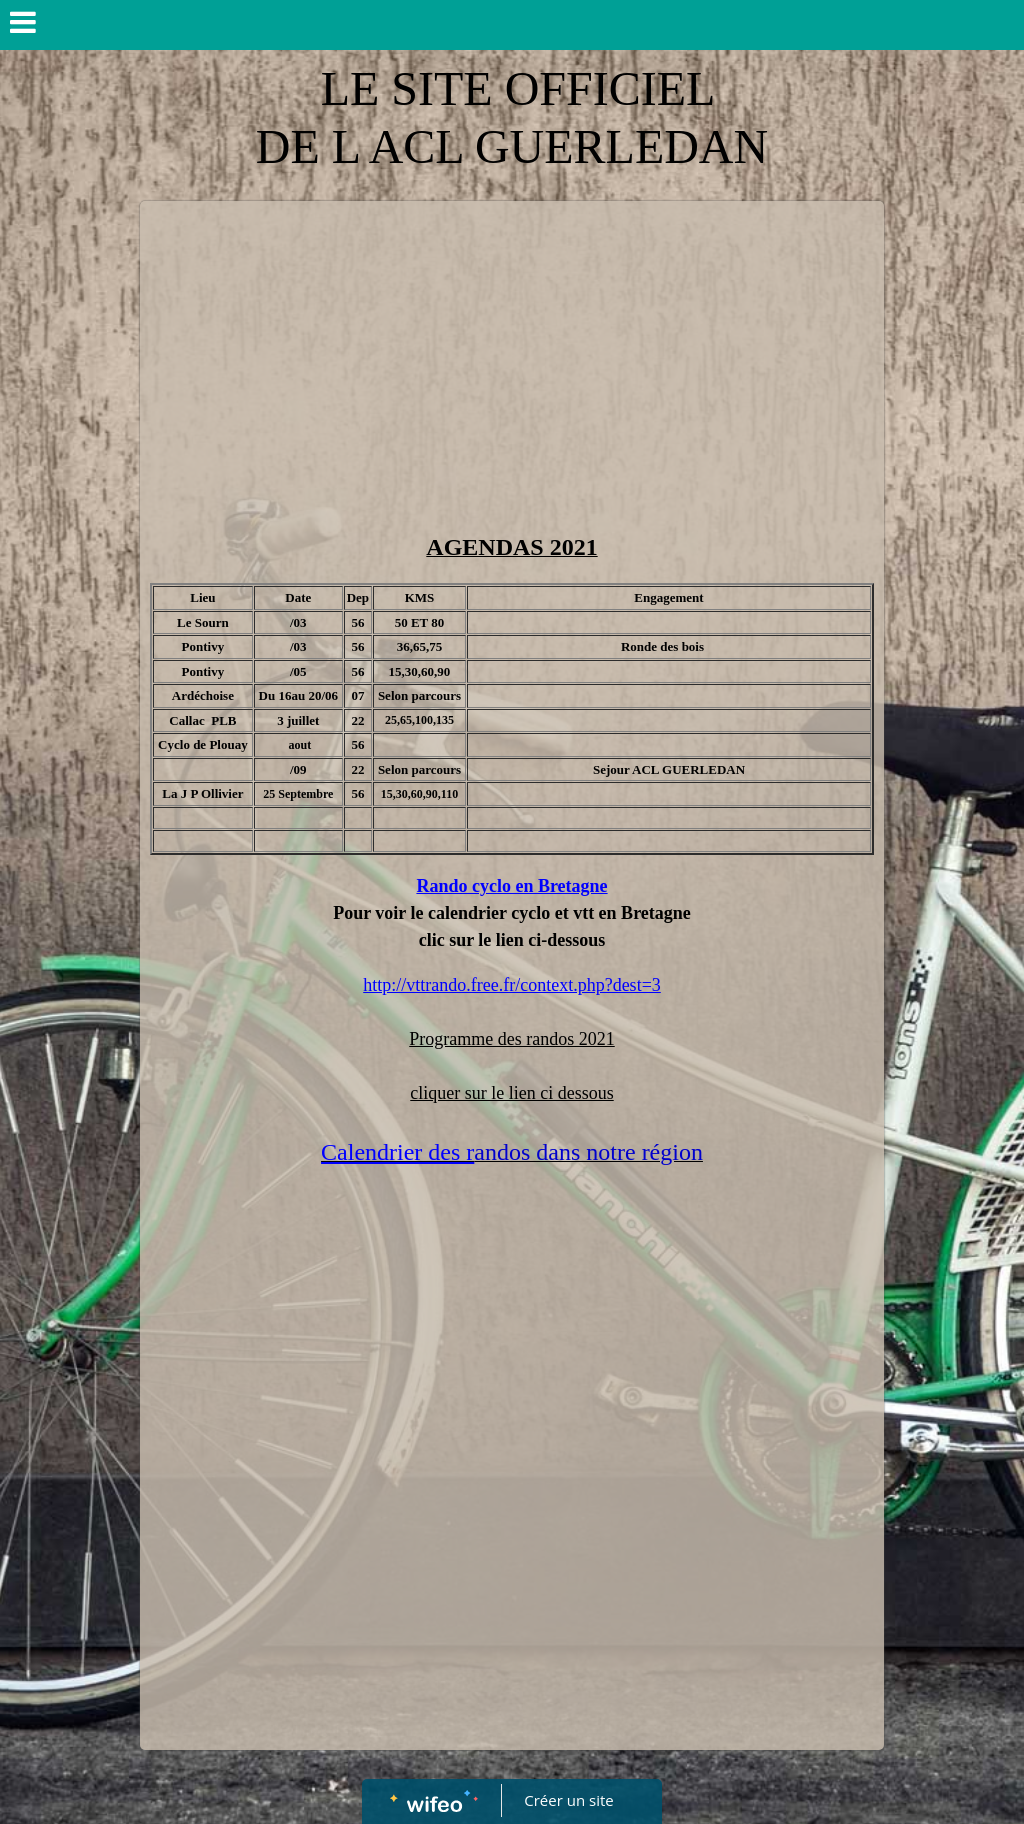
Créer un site (569, 1800)
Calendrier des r (397, 1152)
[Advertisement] (512, 361)
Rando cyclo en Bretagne (511, 886)
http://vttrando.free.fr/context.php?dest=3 (512, 985)
